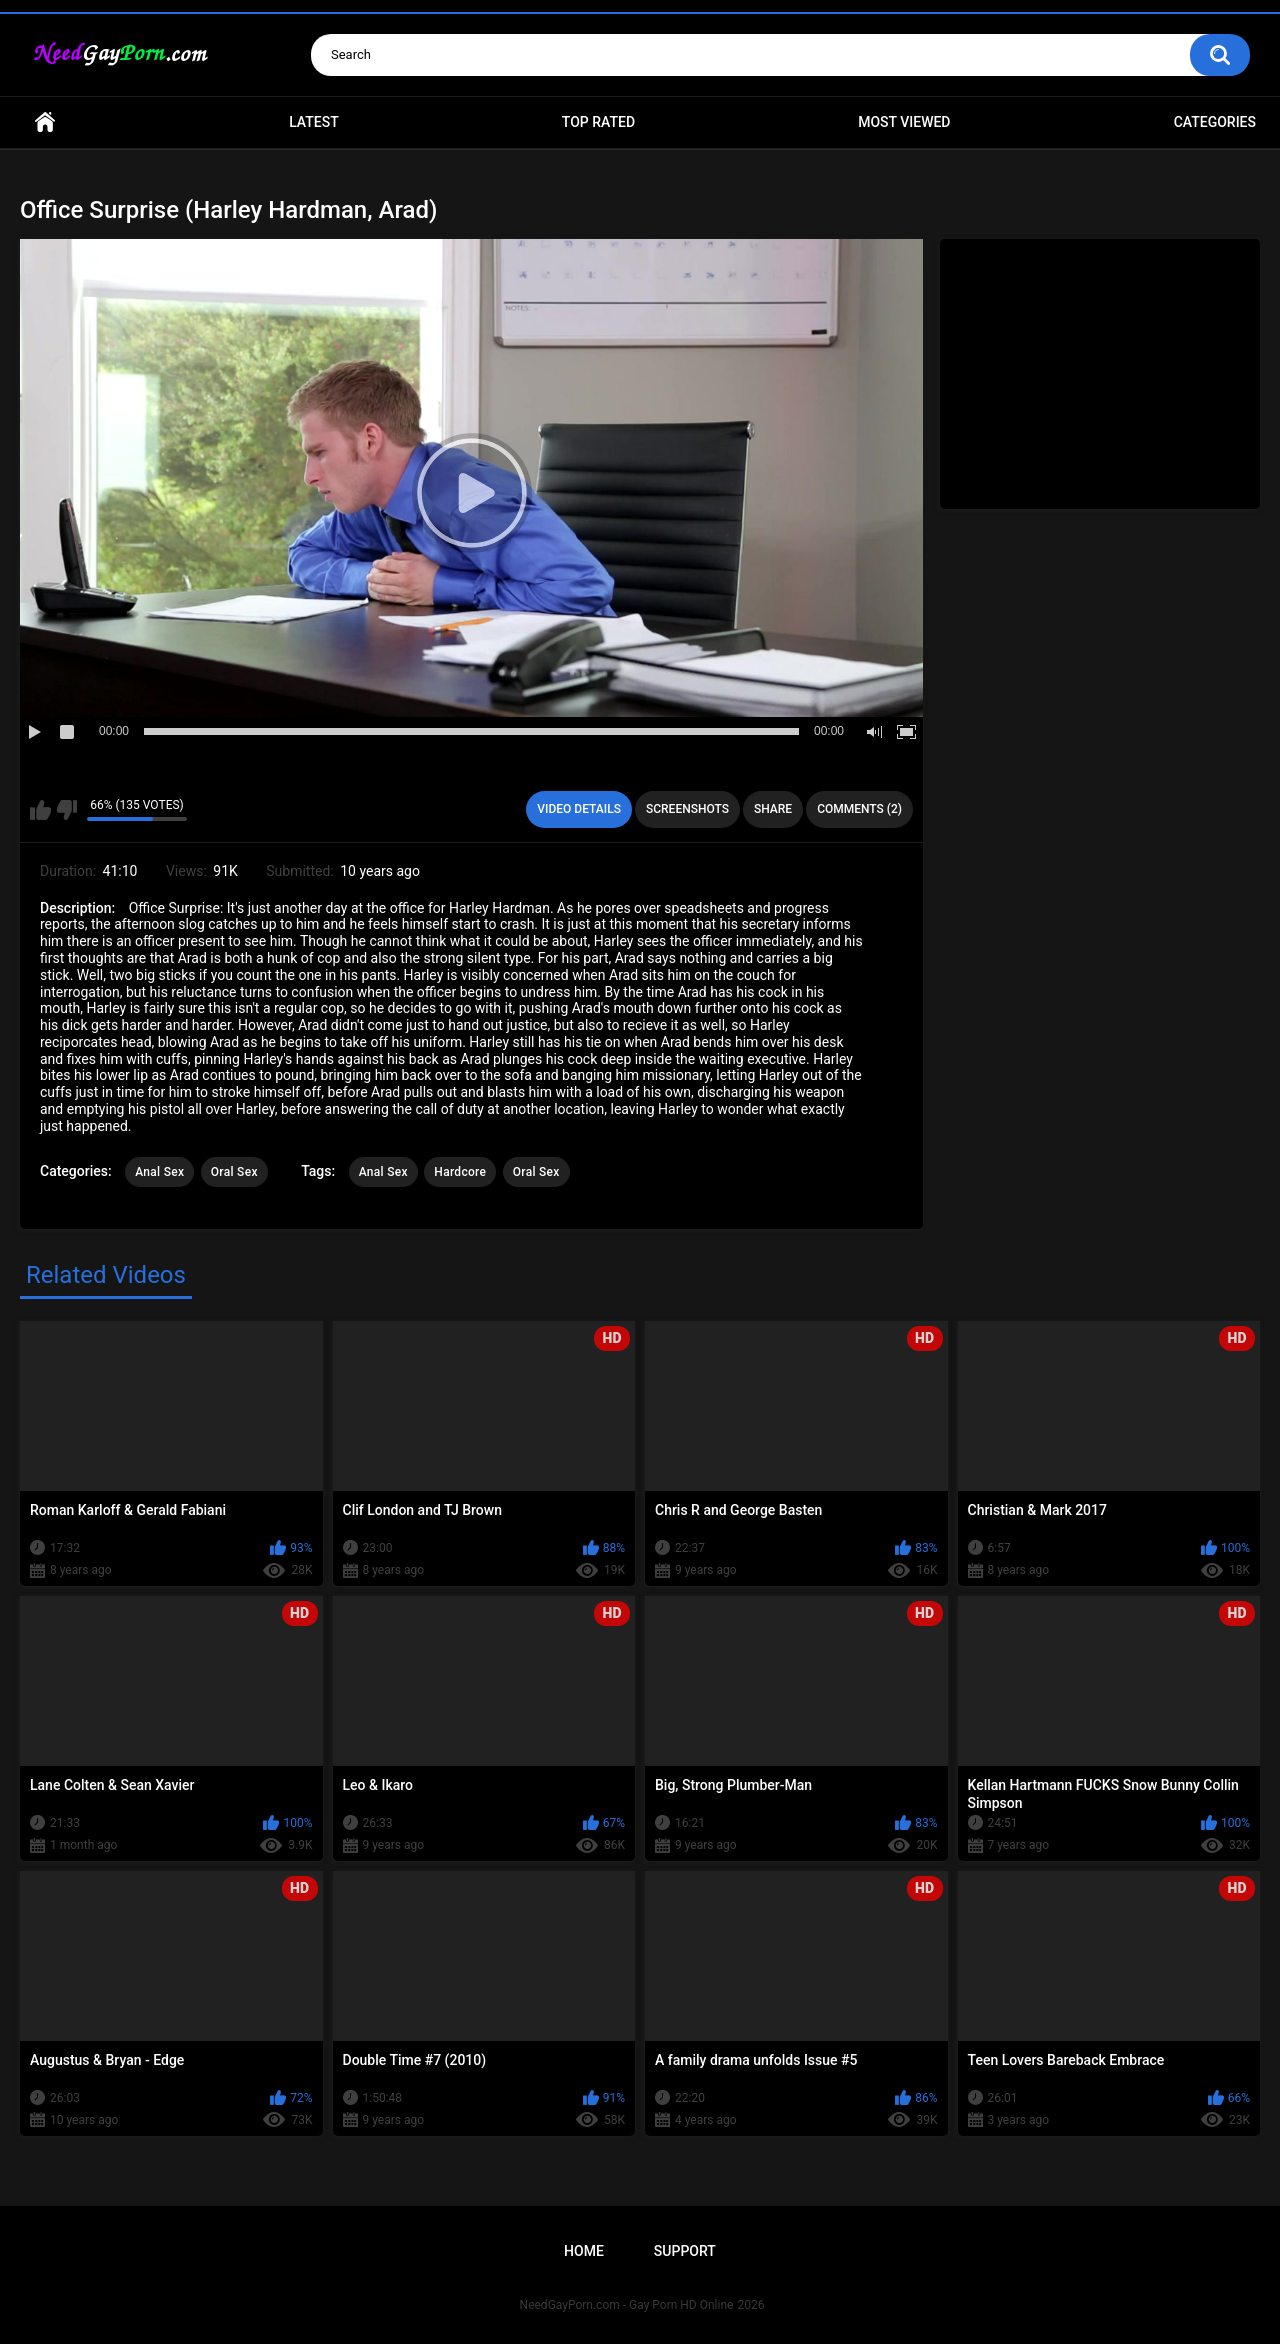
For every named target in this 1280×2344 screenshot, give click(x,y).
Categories (1215, 122)
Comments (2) (859, 809)
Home (45, 122)
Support (685, 2251)
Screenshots (687, 809)
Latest (314, 122)
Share (773, 809)
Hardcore (460, 1172)
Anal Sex (159, 1172)
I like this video (40, 810)
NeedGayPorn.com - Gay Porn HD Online (627, 2305)
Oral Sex (234, 1172)
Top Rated (598, 122)
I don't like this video (66, 810)
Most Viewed (904, 122)
